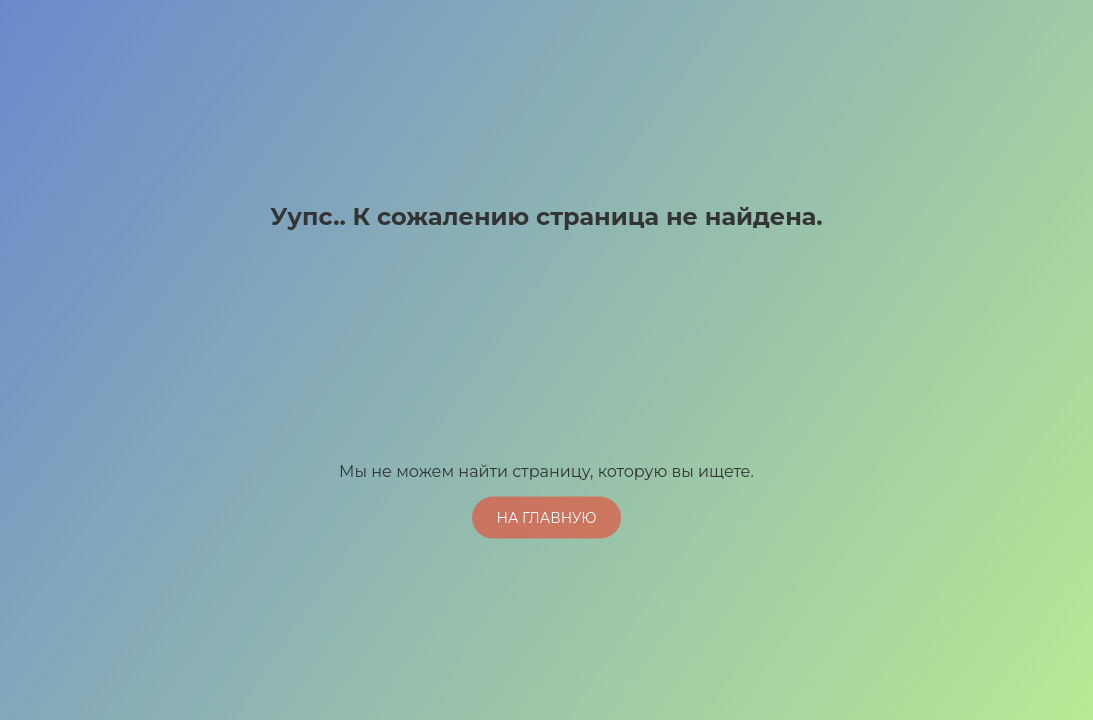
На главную (546, 517)
